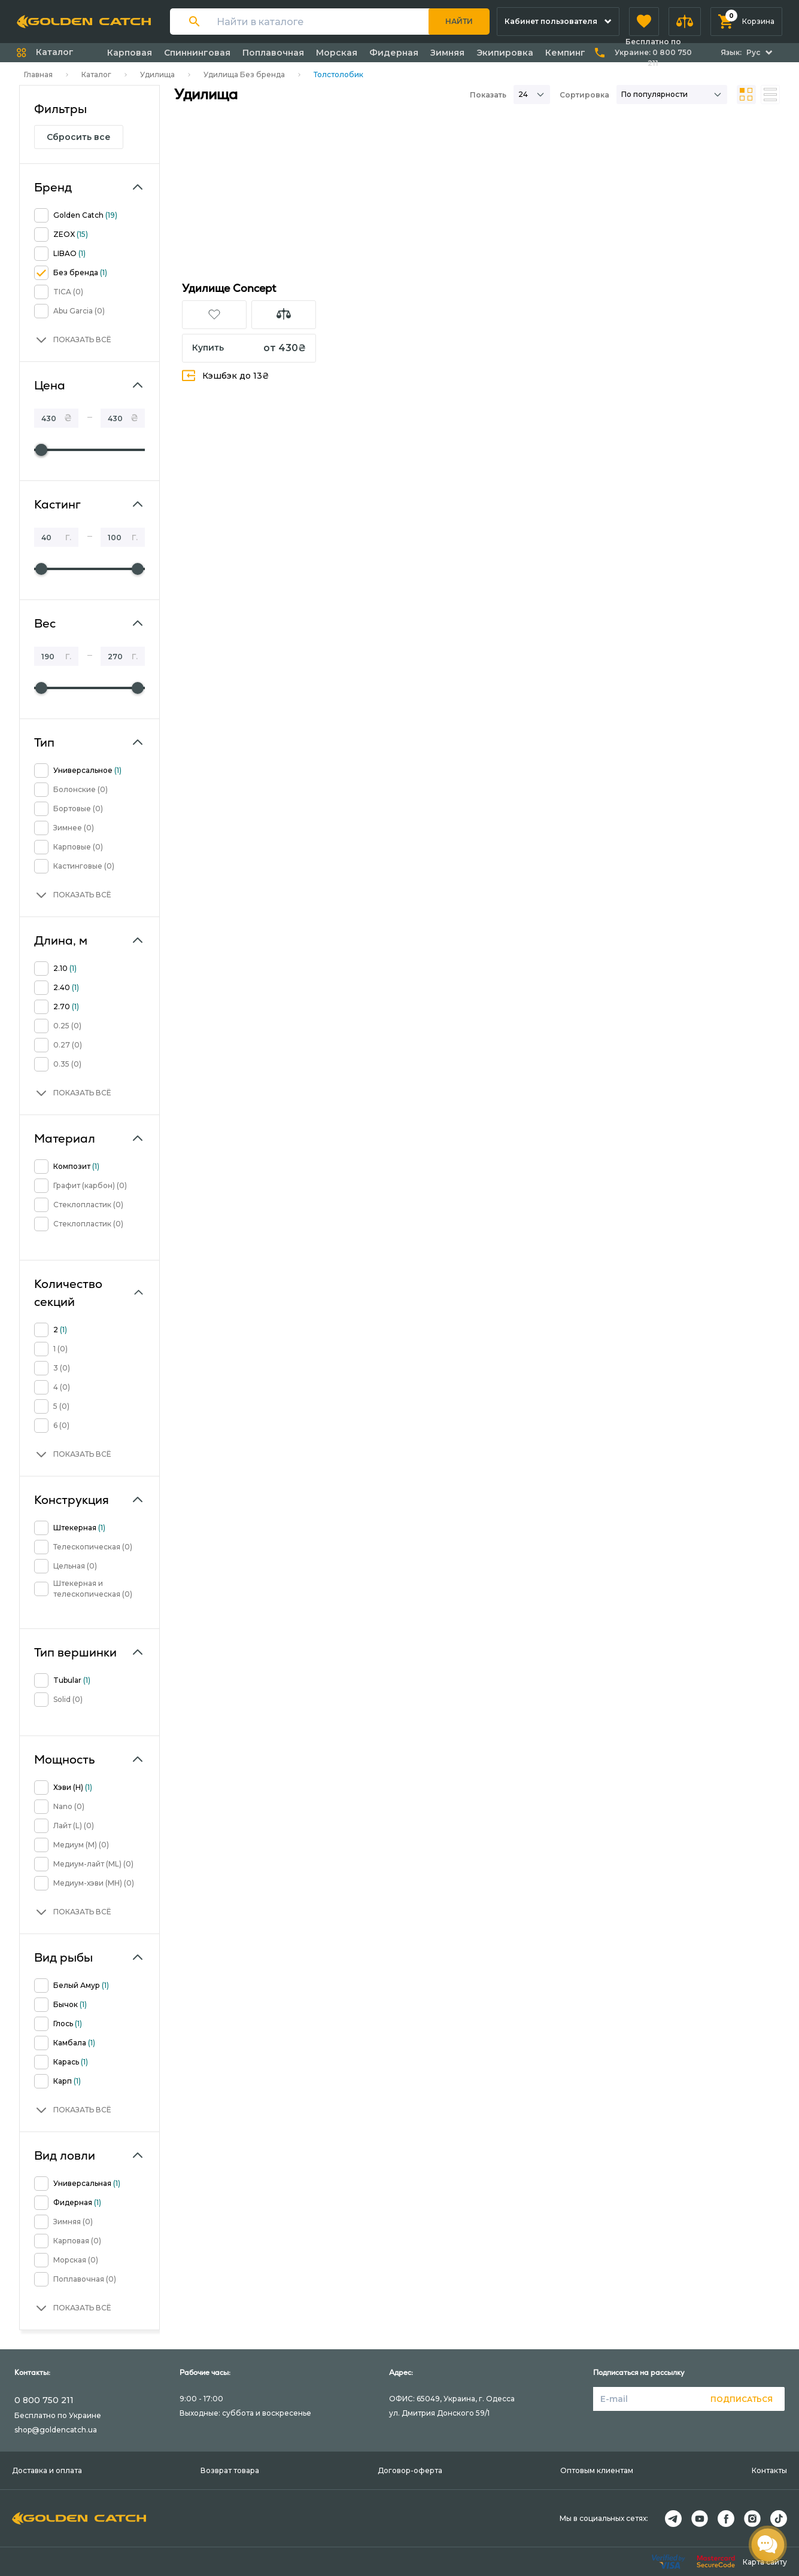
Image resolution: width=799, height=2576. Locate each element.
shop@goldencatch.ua (55, 2429)
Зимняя (447, 52)
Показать (488, 94)
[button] (644, 21)
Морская (336, 52)
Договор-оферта (410, 2470)
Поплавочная (273, 52)
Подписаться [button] (741, 2399)
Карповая (129, 52)
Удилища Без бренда (244, 74)
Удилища (157, 74)
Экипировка (504, 52)
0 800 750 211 (44, 2400)
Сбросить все (79, 137)
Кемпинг (565, 52)
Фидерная (393, 52)
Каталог (96, 74)
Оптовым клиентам (596, 2470)
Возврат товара (229, 2470)
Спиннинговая (197, 52)
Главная (38, 74)
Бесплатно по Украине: (653, 52)
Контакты (769, 2470)
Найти (459, 21)
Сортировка (584, 94)
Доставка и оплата (47, 2470)
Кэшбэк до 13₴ (225, 375)
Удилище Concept (229, 288)
